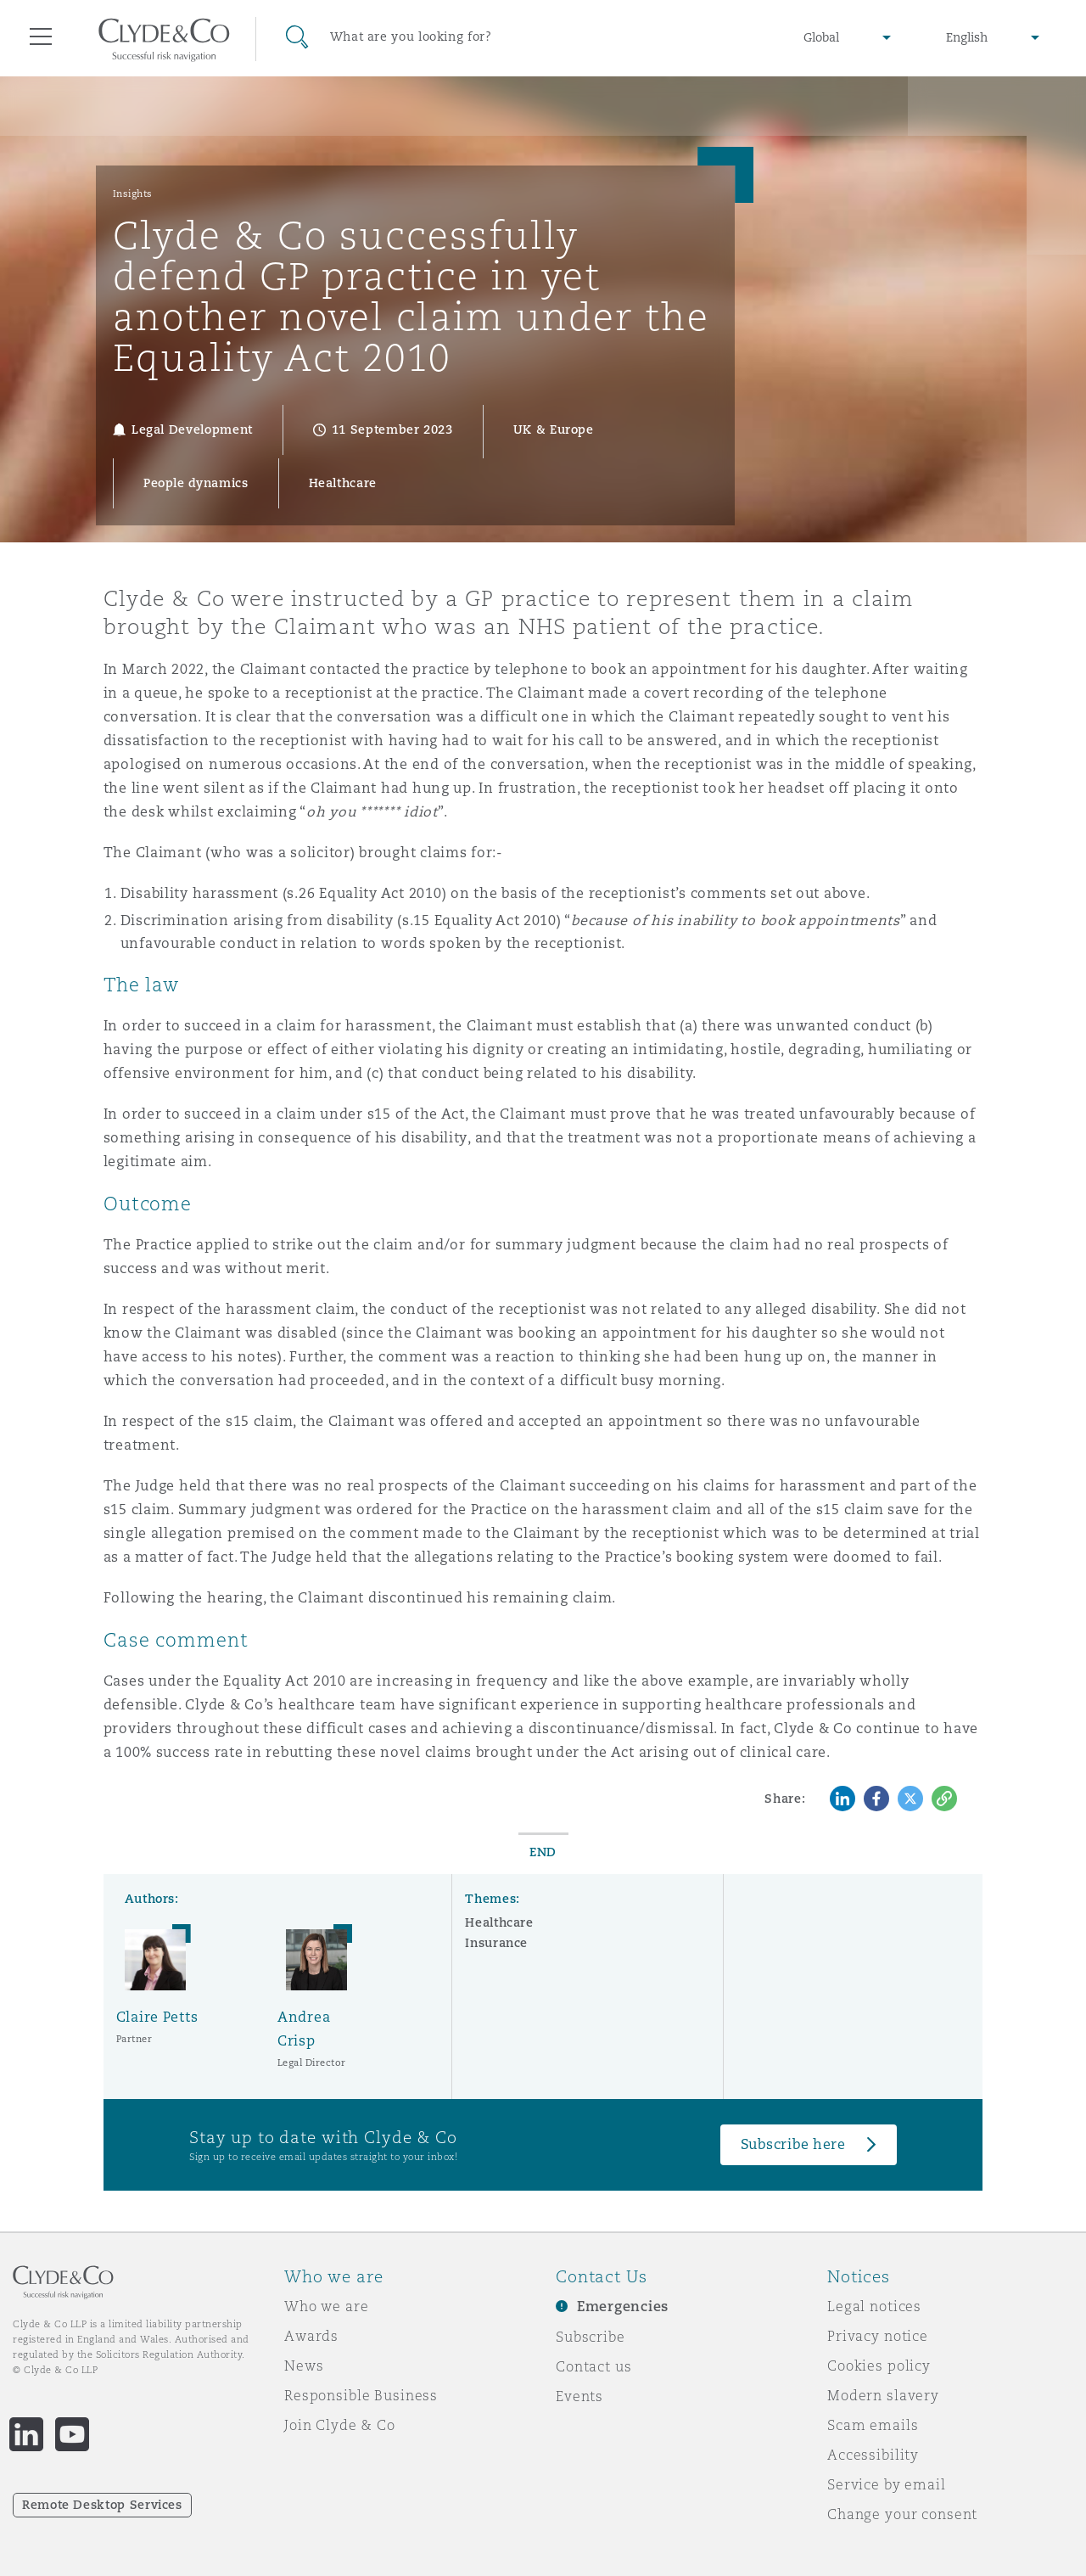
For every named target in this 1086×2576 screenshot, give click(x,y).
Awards (311, 2335)
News (303, 2365)
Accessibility (873, 2454)
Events (579, 2396)
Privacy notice (877, 2335)
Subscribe (590, 2336)
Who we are (326, 2306)
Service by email (886, 2484)
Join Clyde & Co (339, 2424)
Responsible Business (361, 2395)
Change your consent (902, 2514)
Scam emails (872, 2424)
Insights (133, 193)
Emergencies (623, 2306)
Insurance (496, 1942)
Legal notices (874, 2306)
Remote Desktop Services (102, 2504)
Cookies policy (879, 2365)
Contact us (594, 2366)
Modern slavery (883, 2395)
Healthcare (499, 1922)
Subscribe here (793, 2144)
